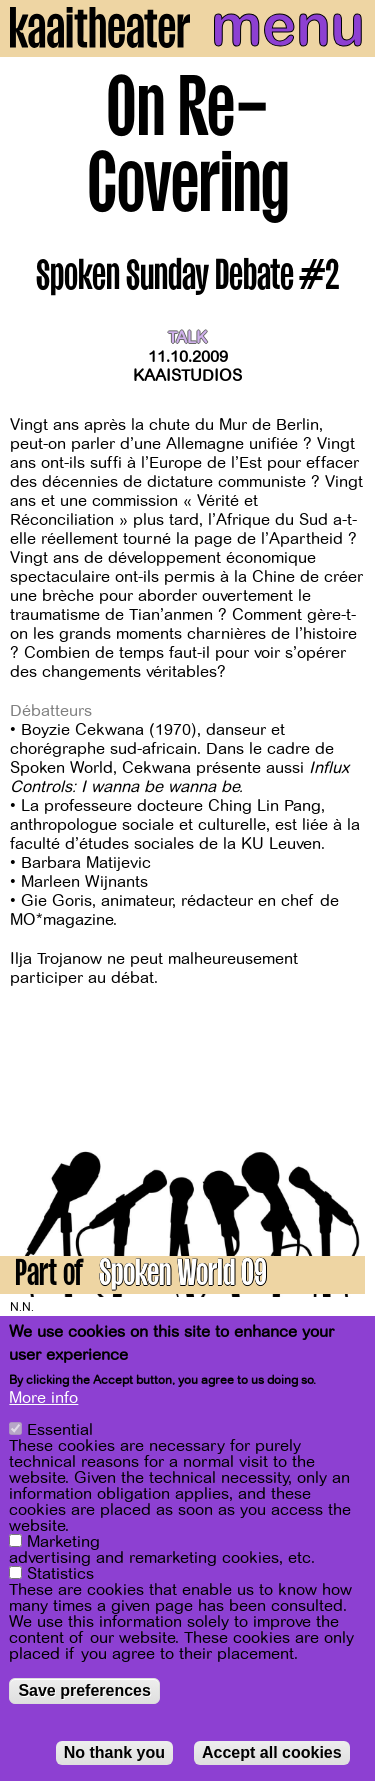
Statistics (60, 1578)
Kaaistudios (187, 376)
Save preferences (84, 1694)
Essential (60, 1434)
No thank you (114, 1756)
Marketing (63, 1546)
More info (43, 1402)
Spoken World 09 (183, 1276)
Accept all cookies (272, 1756)
